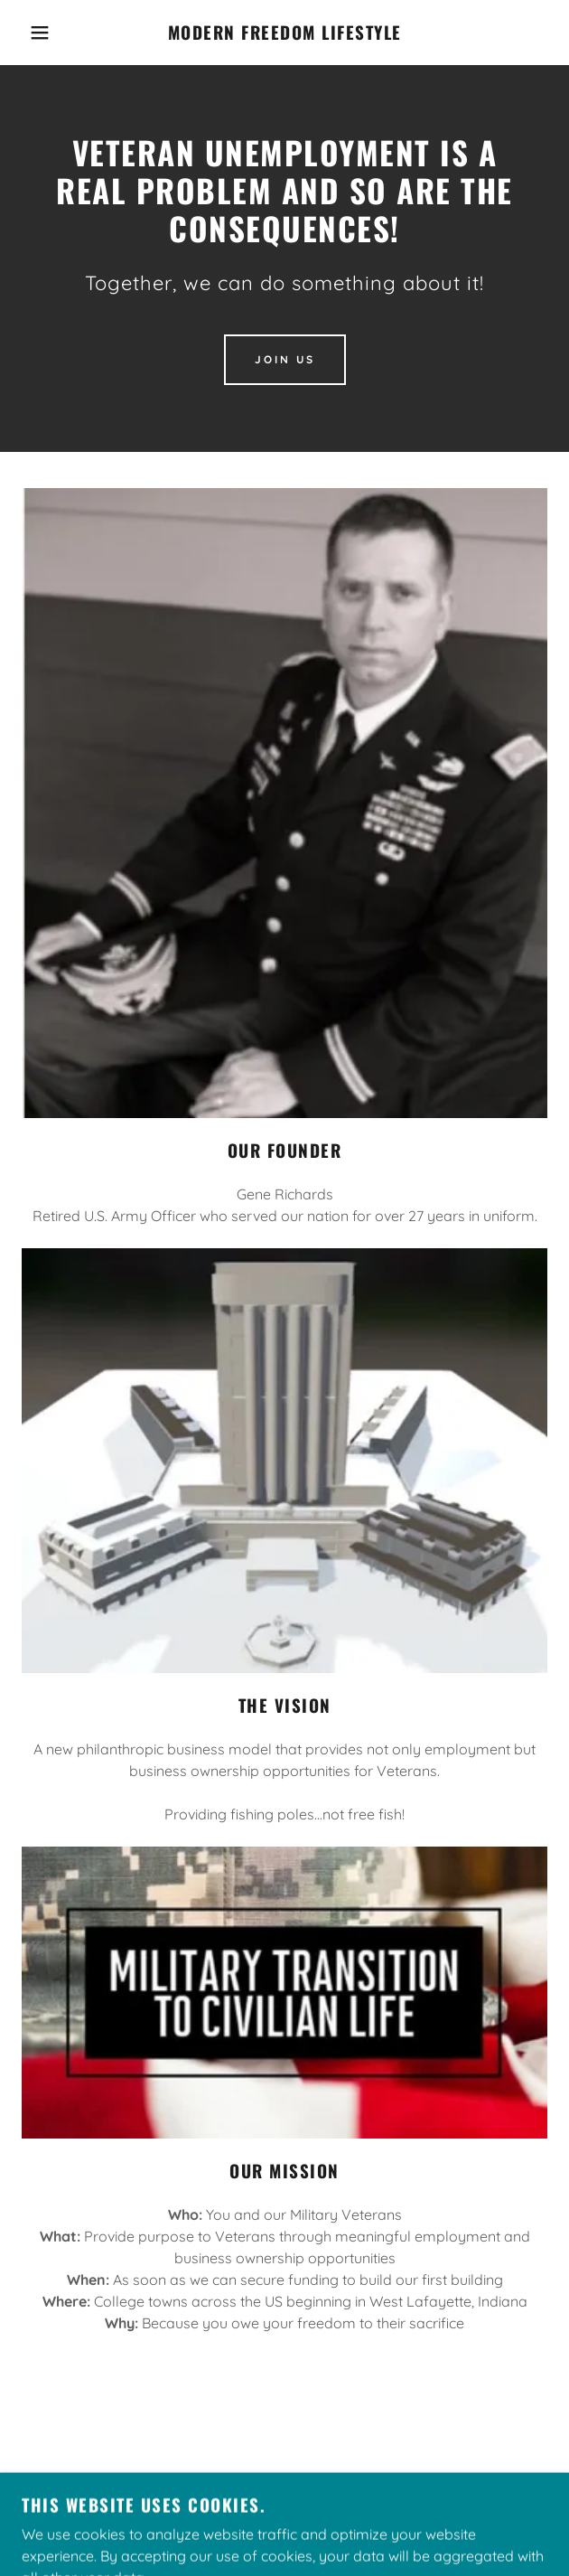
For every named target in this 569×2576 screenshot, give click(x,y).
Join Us (285, 359)
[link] (285, 32)
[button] (38, 32)
